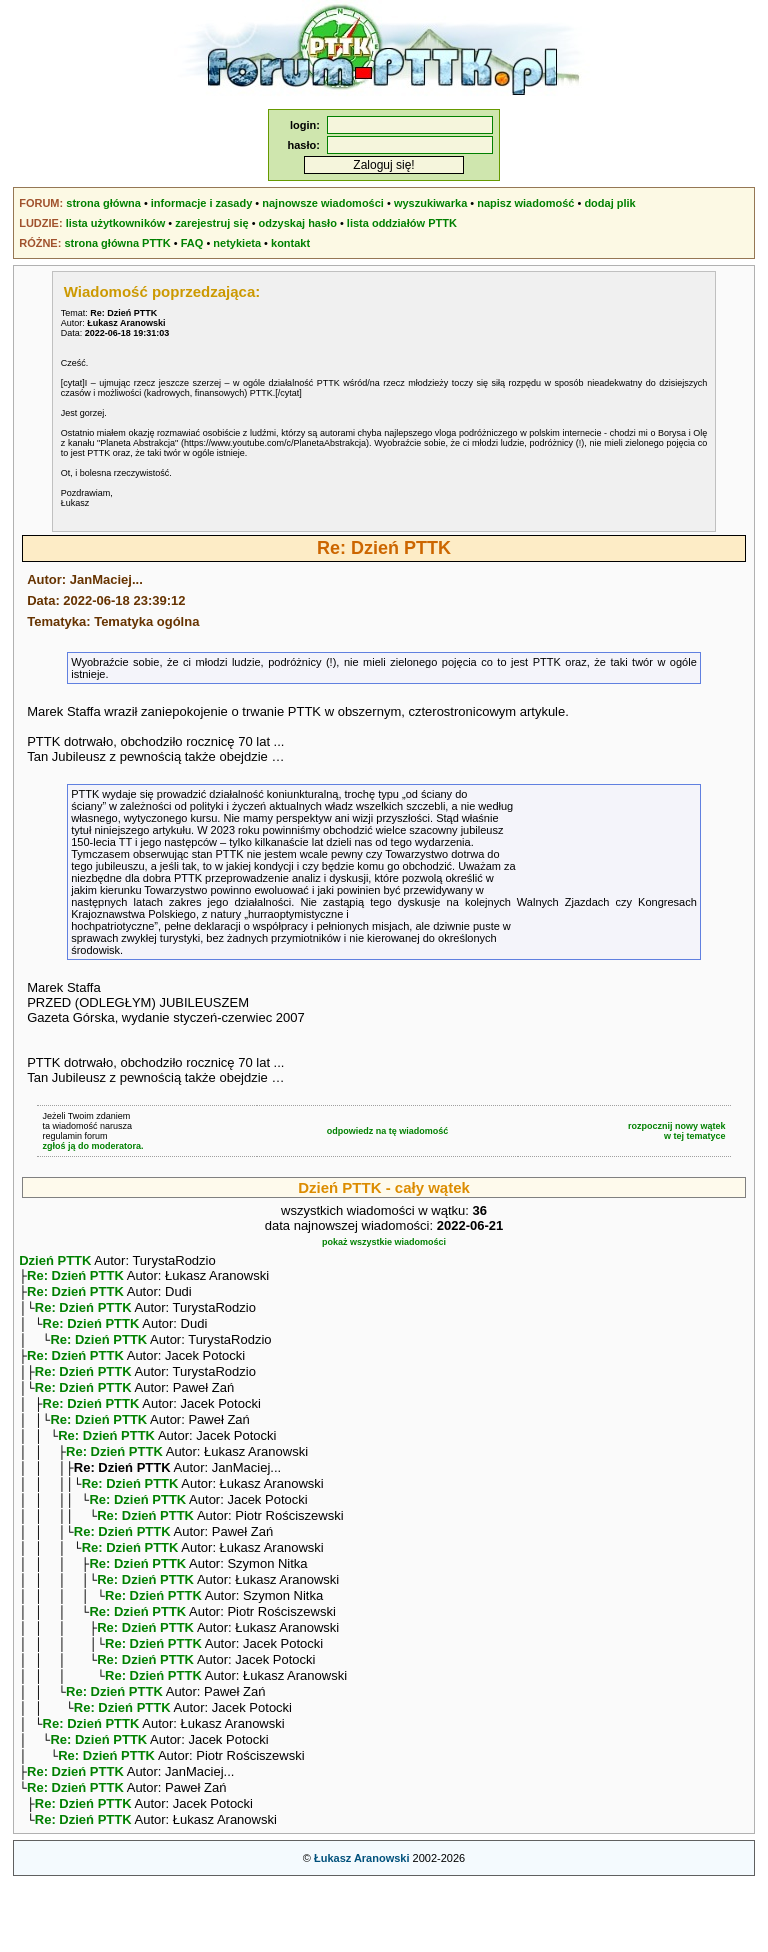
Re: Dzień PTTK (75, 1277)
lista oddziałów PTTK (402, 223)
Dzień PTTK (55, 1260)
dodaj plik (609, 203)
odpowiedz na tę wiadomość (388, 1131)
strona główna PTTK (117, 243)
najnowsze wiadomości (323, 203)
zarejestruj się (211, 223)
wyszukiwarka (430, 203)
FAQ (192, 243)
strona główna (103, 203)
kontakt (290, 243)
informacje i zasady (202, 203)
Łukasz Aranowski (362, 1928)
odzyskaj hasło (298, 223)
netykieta (237, 243)
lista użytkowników (116, 223)
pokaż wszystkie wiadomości (384, 1242)
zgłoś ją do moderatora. (92, 1146)
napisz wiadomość (525, 203)
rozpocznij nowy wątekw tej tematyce (677, 1131)
